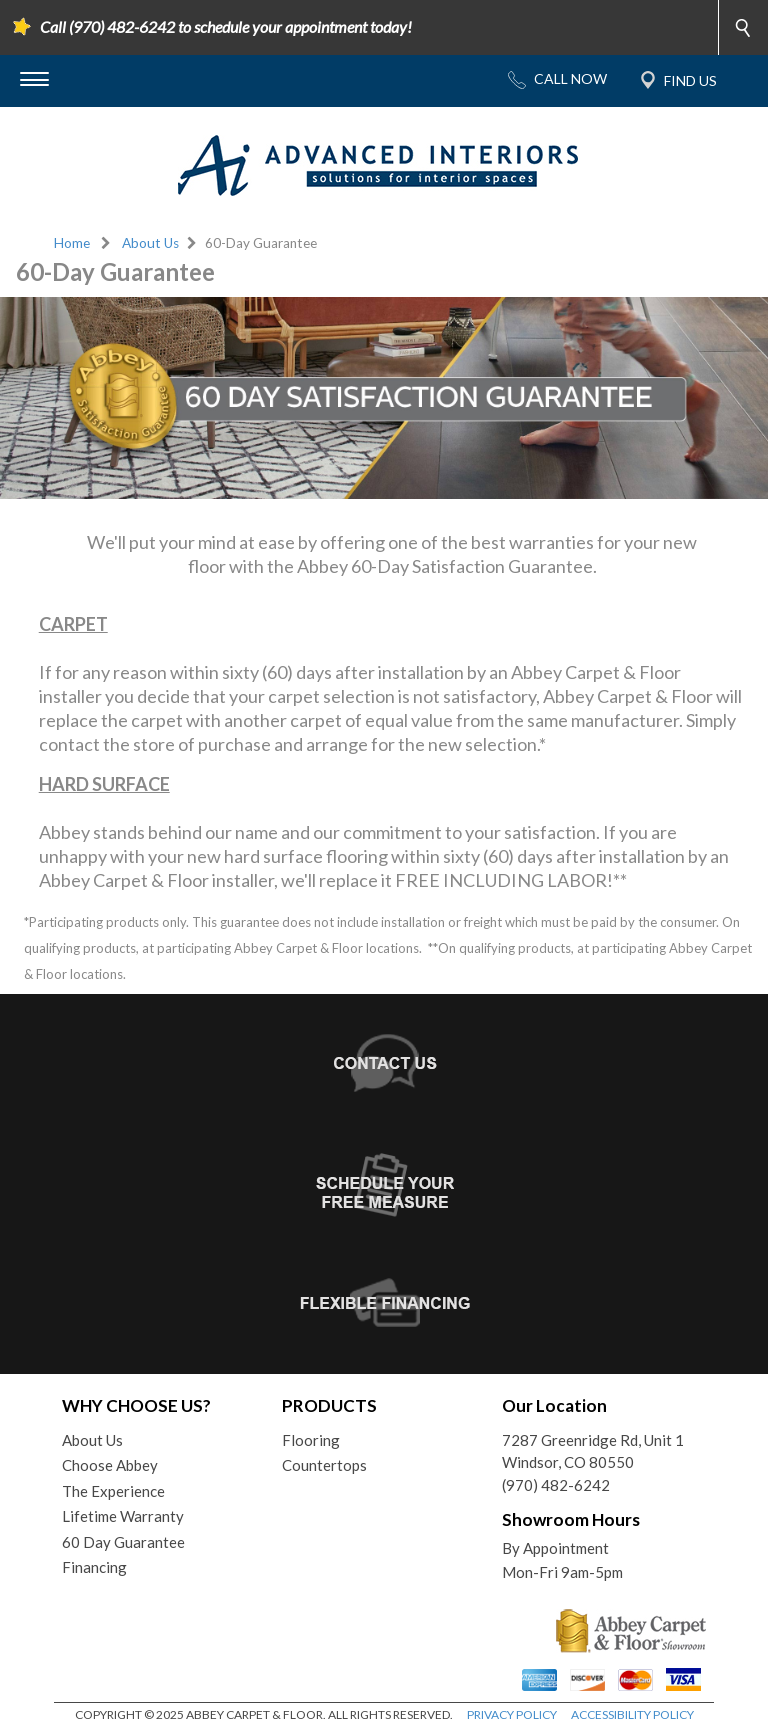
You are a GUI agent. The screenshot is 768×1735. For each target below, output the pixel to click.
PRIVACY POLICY (512, 1714)
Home (72, 243)
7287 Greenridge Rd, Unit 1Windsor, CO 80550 (593, 1451)
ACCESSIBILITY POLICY (632, 1714)
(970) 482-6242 (556, 1485)
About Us (150, 243)
